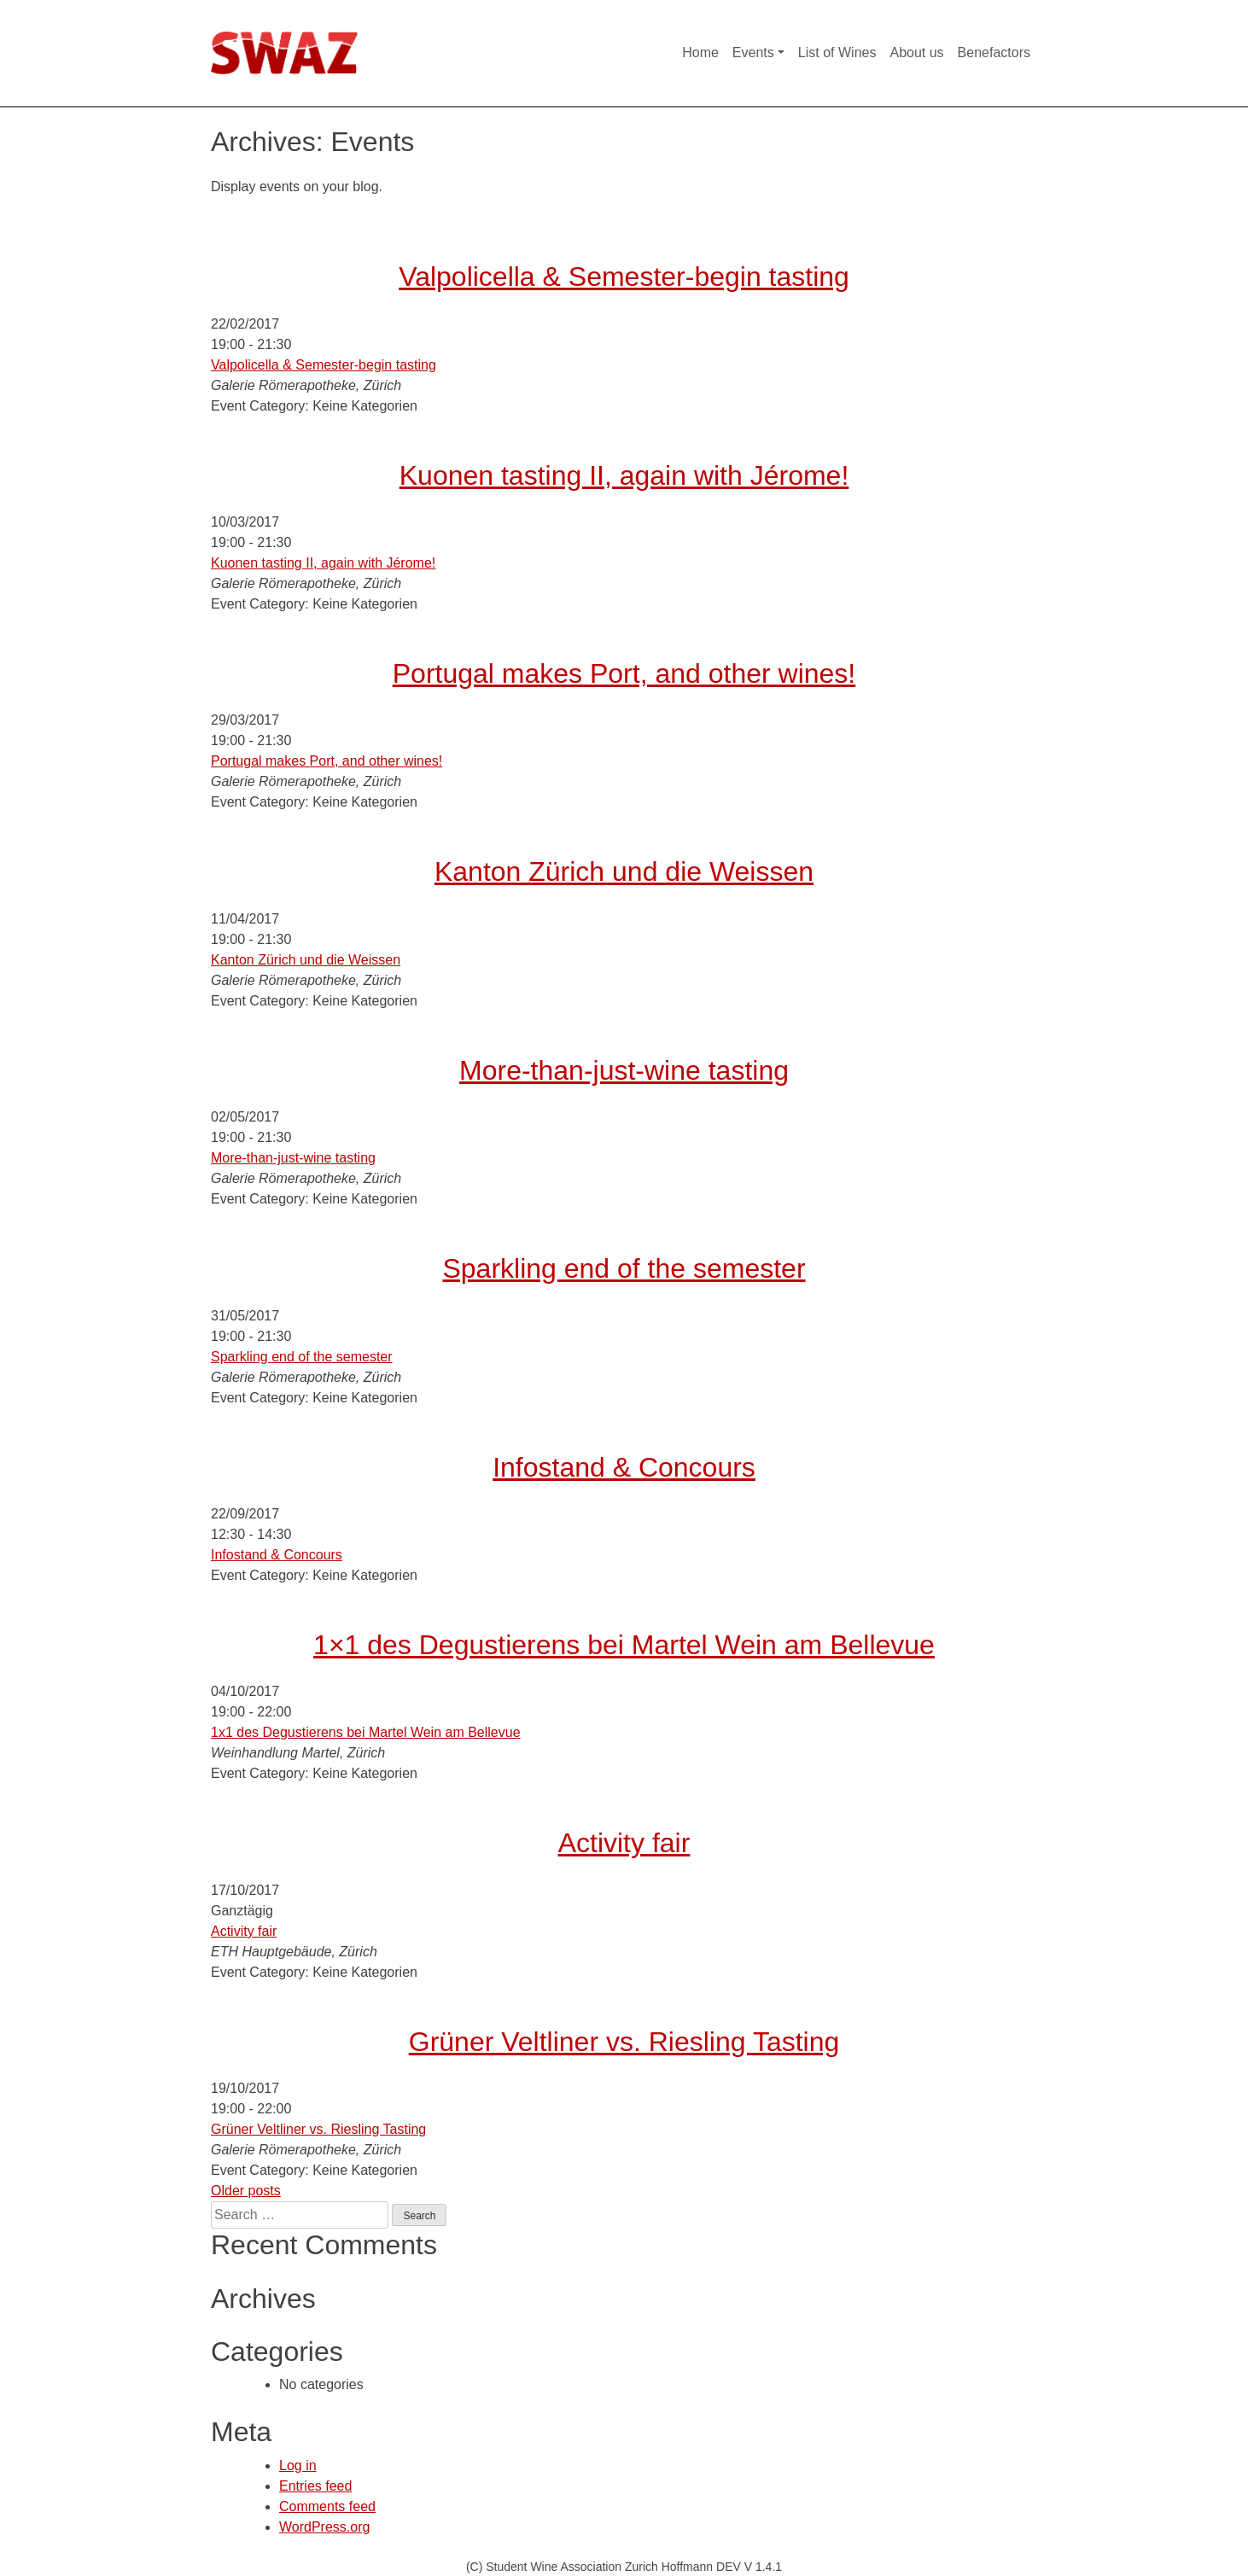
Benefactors (994, 52)
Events (753, 52)
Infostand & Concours (624, 1467)
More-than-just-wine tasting (624, 1070)
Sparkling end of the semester (623, 1268)
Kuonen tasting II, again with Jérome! (624, 475)
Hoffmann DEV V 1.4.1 (722, 2566)
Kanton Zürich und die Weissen (624, 871)
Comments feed (327, 2506)
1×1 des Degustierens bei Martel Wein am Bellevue (624, 1644)
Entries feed (315, 2486)
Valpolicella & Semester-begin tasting (624, 276)
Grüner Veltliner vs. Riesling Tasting (624, 2041)
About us (916, 52)
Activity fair (624, 1842)
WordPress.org (324, 2527)
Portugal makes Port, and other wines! (624, 673)
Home (700, 52)
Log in (298, 2465)
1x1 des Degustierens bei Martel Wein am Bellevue (366, 1732)
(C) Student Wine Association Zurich (564, 2566)
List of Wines (837, 52)
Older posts (246, 2190)
